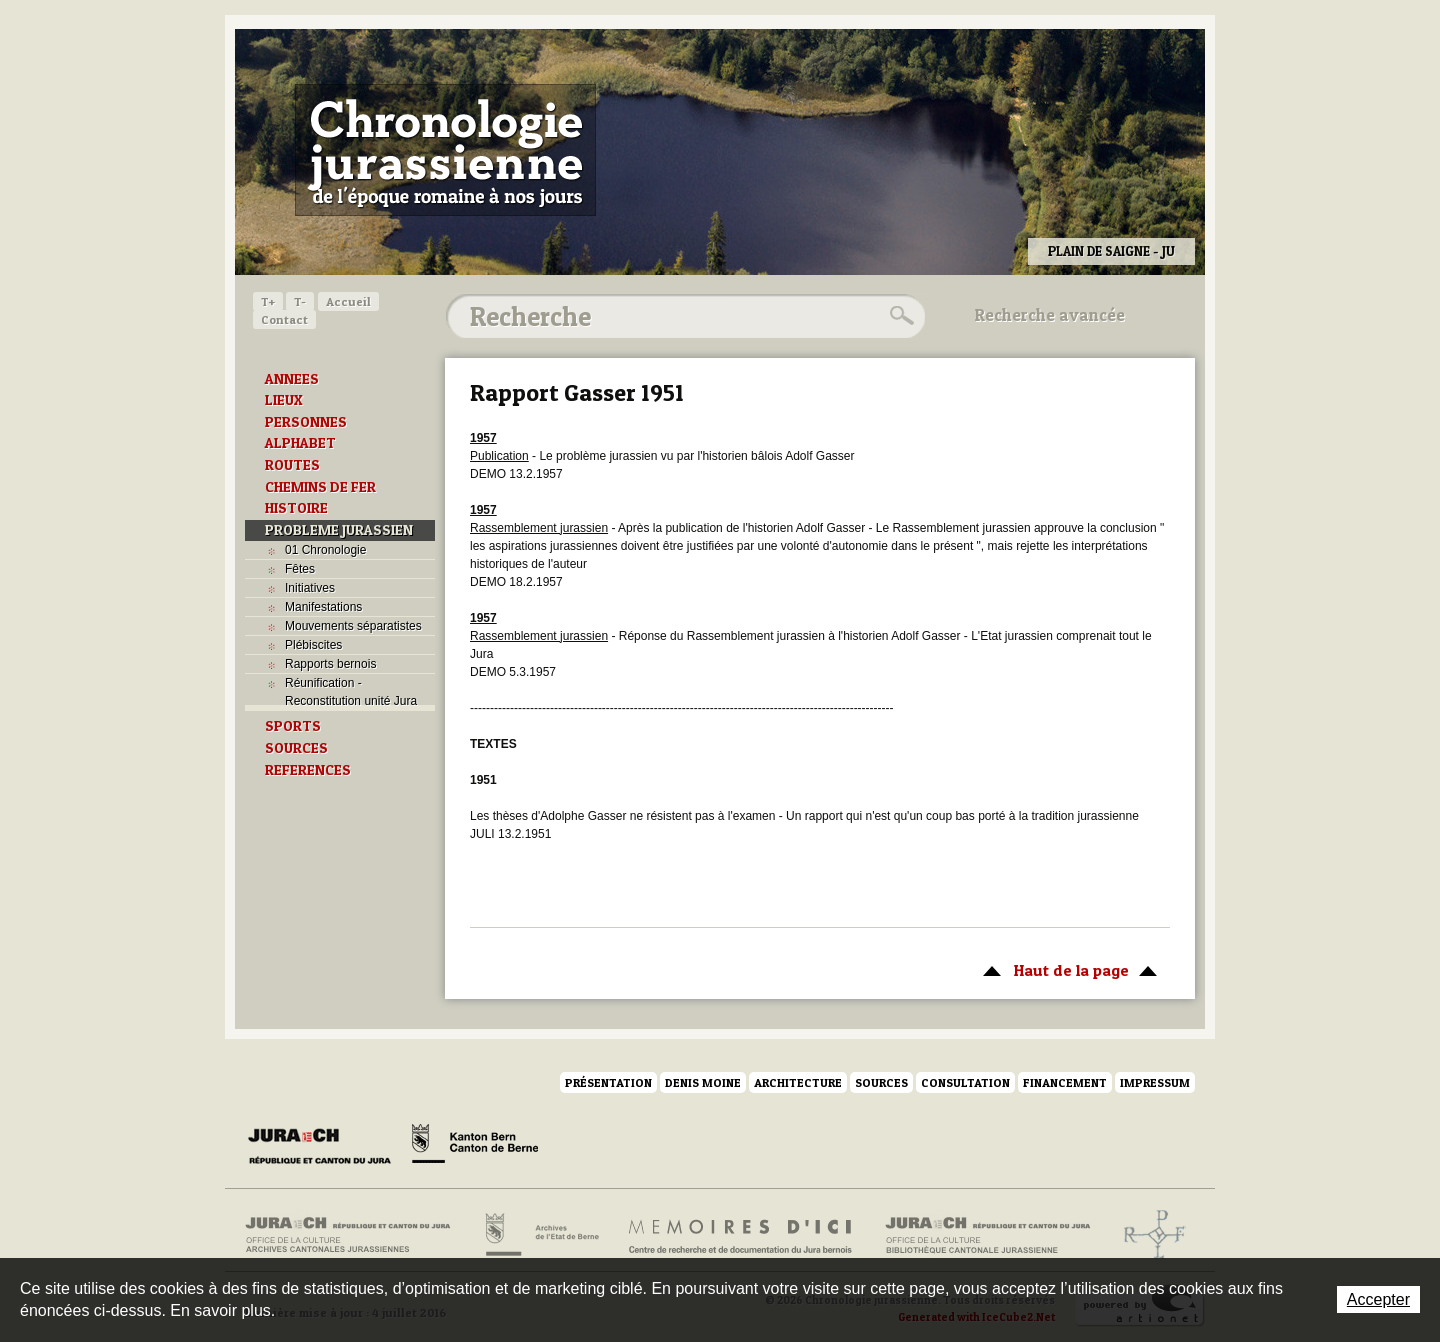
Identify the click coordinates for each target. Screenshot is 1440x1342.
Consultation (965, 1082)
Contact (284, 319)
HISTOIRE (296, 508)
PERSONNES (306, 422)
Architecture (798, 1082)
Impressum (1155, 1082)
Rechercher (899, 316)
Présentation (608, 1082)
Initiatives (310, 588)
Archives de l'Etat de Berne (540, 1235)
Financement (1065, 1082)
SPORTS (293, 726)
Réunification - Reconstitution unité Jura (351, 692)
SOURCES (296, 748)
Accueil (348, 301)
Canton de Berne (475, 1147)
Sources (881, 1082)
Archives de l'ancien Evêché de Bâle (1148, 1235)
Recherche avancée (1050, 315)
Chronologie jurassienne (445, 150)
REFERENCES (308, 770)
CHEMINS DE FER (320, 487)
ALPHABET (300, 443)
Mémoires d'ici (741, 1235)
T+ (268, 301)
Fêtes (300, 569)
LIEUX (284, 400)
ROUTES (292, 465)
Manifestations (323, 607)
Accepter (1378, 1299)
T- (300, 301)
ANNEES (292, 379)
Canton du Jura (325, 1147)
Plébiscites (313, 645)
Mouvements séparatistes (353, 626)
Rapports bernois (330, 664)
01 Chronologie (325, 550)
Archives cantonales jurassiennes (355, 1235)
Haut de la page (1066, 969)
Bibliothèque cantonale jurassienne (988, 1235)
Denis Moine (703, 1082)
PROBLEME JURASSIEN (339, 530)
